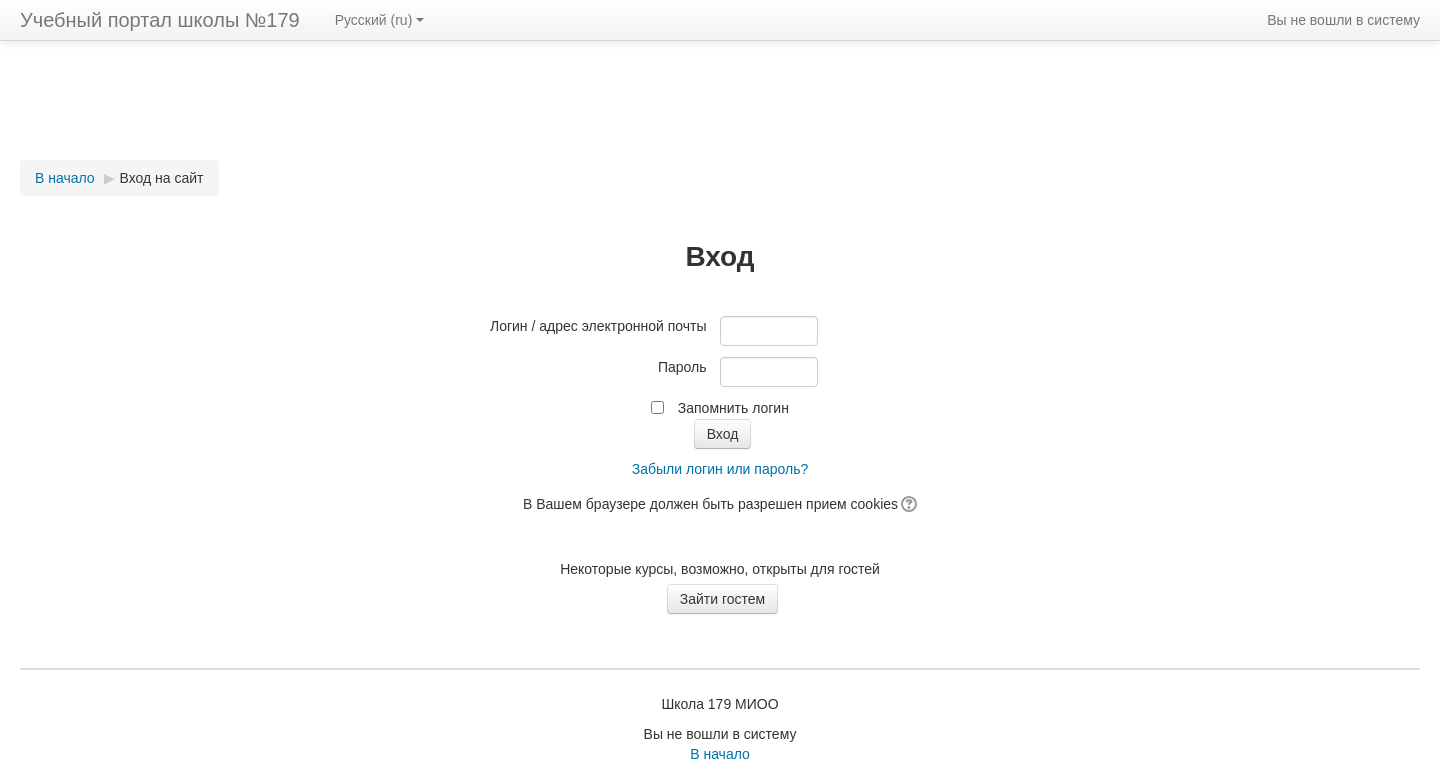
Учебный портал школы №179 (160, 20)
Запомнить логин (733, 408)
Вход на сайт (162, 178)
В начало (65, 178)
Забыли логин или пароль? (720, 469)
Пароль (682, 367)
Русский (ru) (380, 20)
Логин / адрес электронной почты (598, 326)
